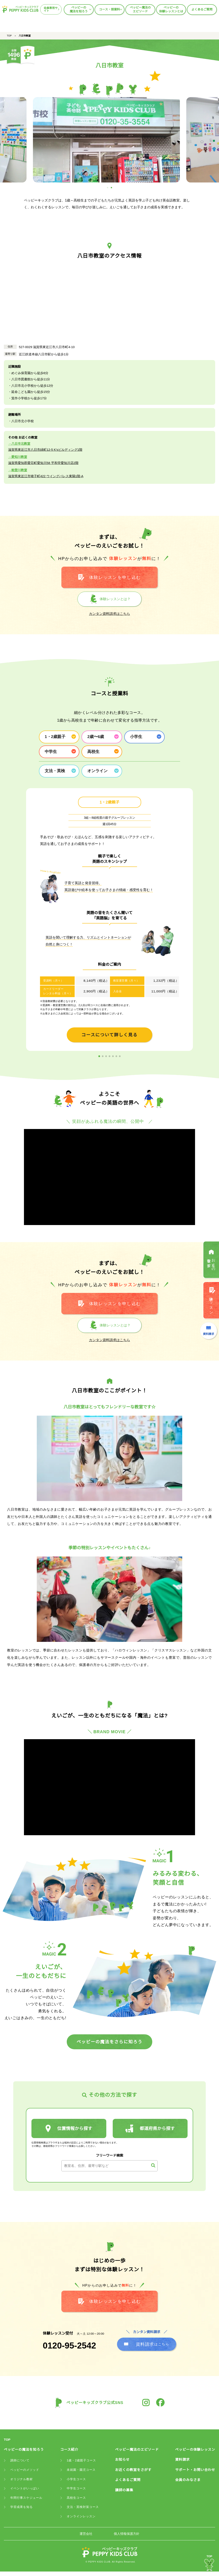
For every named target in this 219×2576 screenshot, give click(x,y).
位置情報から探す (69, 2133)
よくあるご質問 (201, 9)
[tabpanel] (106, 139)
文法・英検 (62, 774)
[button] (99, 1060)
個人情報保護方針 (126, 2538)
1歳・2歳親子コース (81, 2464)
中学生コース (76, 2492)
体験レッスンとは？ (115, 599)
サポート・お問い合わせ (195, 2474)
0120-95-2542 (69, 2350)
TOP (9, 35)
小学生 (157, 737)
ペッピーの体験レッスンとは (171, 9)
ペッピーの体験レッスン (195, 2453)
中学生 (62, 754)
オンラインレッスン (81, 2520)
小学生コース (76, 2483)
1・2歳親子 (62, 737)
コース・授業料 (109, 9)
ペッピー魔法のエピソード (140, 9)
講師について (20, 2464)
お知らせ (122, 2464)
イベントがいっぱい (24, 2492)
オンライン (109, 774)
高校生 (109, 754)
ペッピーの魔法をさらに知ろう (109, 2046)
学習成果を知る (21, 2511)
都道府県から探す (150, 2133)
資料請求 (182, 2464)
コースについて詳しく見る (109, 1039)
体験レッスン (212, 1300)
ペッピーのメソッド (24, 2473)
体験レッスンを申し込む (109, 577)
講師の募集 (124, 2494)
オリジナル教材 (21, 2483)
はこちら (146, 2348)
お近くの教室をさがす (133, 2474)
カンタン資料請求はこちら (109, 614)
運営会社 (86, 2538)
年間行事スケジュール (26, 2501)
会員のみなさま (188, 2484)
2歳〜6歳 (109, 737)
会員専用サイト (51, 9)
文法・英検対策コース (83, 2511)
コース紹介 (69, 2453)
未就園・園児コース (81, 2473)
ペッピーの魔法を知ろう (79, 9)
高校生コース (76, 2501)
